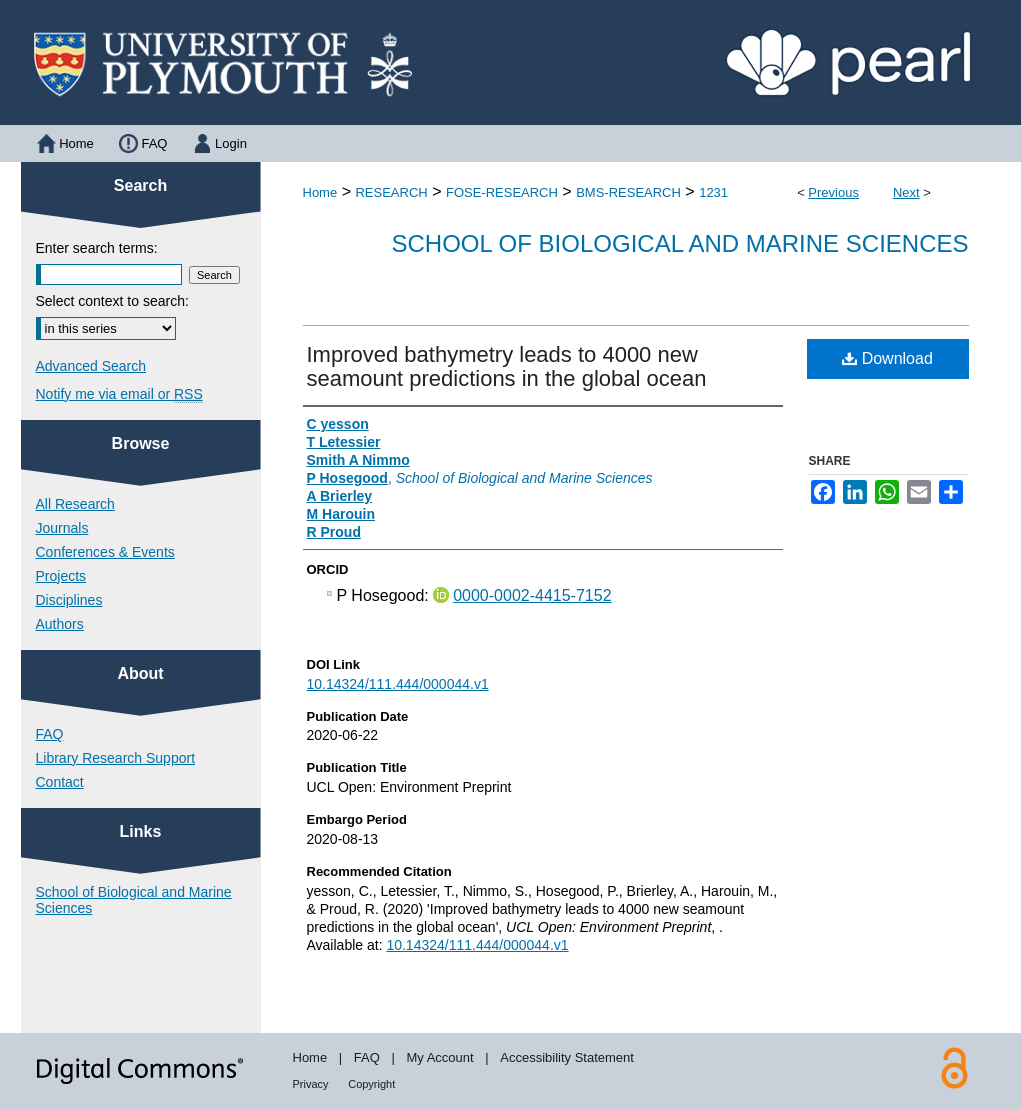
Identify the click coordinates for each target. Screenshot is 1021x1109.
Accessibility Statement (567, 1057)
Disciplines (69, 600)
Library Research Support (116, 758)
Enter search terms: (97, 248)
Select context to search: (112, 301)
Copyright (371, 1084)
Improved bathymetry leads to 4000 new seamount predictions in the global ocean (507, 366)
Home (320, 192)
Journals (62, 528)
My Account (439, 1057)
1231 (713, 192)
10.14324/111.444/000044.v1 (398, 684)
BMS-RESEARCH (628, 192)
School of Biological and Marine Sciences (679, 243)
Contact (60, 782)
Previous (833, 192)
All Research (75, 504)
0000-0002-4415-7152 (532, 595)
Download (887, 358)
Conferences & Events (105, 552)
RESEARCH (391, 192)
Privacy (311, 1084)
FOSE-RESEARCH (502, 192)
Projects (61, 576)
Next (906, 192)
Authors (60, 624)
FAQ (50, 734)
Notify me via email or (119, 394)
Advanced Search (91, 366)
